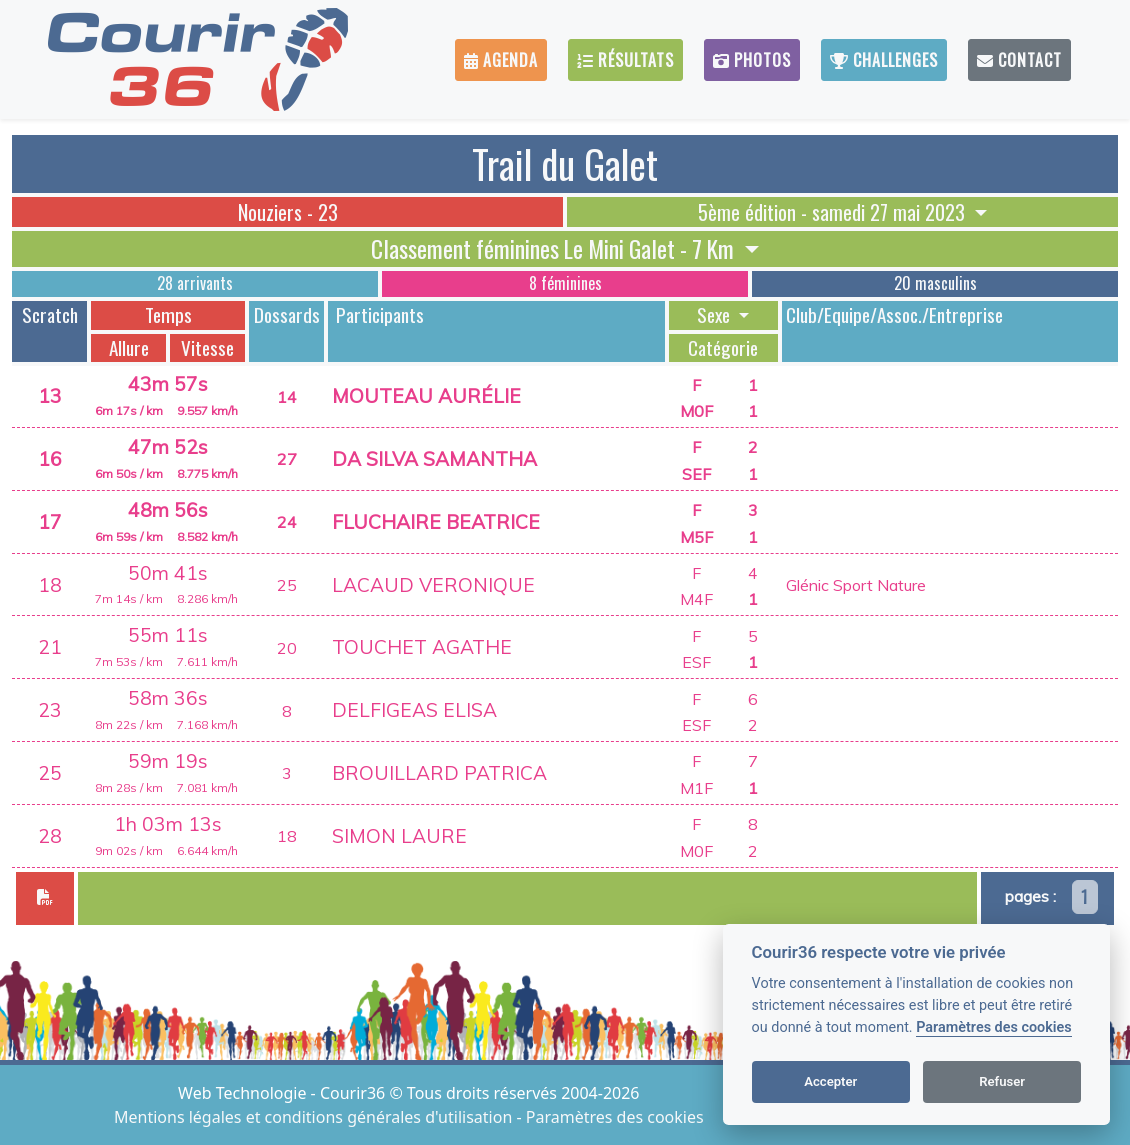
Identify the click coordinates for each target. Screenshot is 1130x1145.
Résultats (625, 60)
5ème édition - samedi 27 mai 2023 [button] (834, 212)
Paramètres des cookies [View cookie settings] (615, 1117)
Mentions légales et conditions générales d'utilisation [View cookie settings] (315, 1117)
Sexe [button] (715, 315)
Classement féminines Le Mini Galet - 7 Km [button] (555, 248)
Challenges (884, 60)
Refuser (1002, 1081)
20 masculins (935, 283)
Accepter (830, 1081)
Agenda (501, 60)
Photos (752, 60)
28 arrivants (195, 283)
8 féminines (565, 283)
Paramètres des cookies (993, 1027)
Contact (1019, 60)
